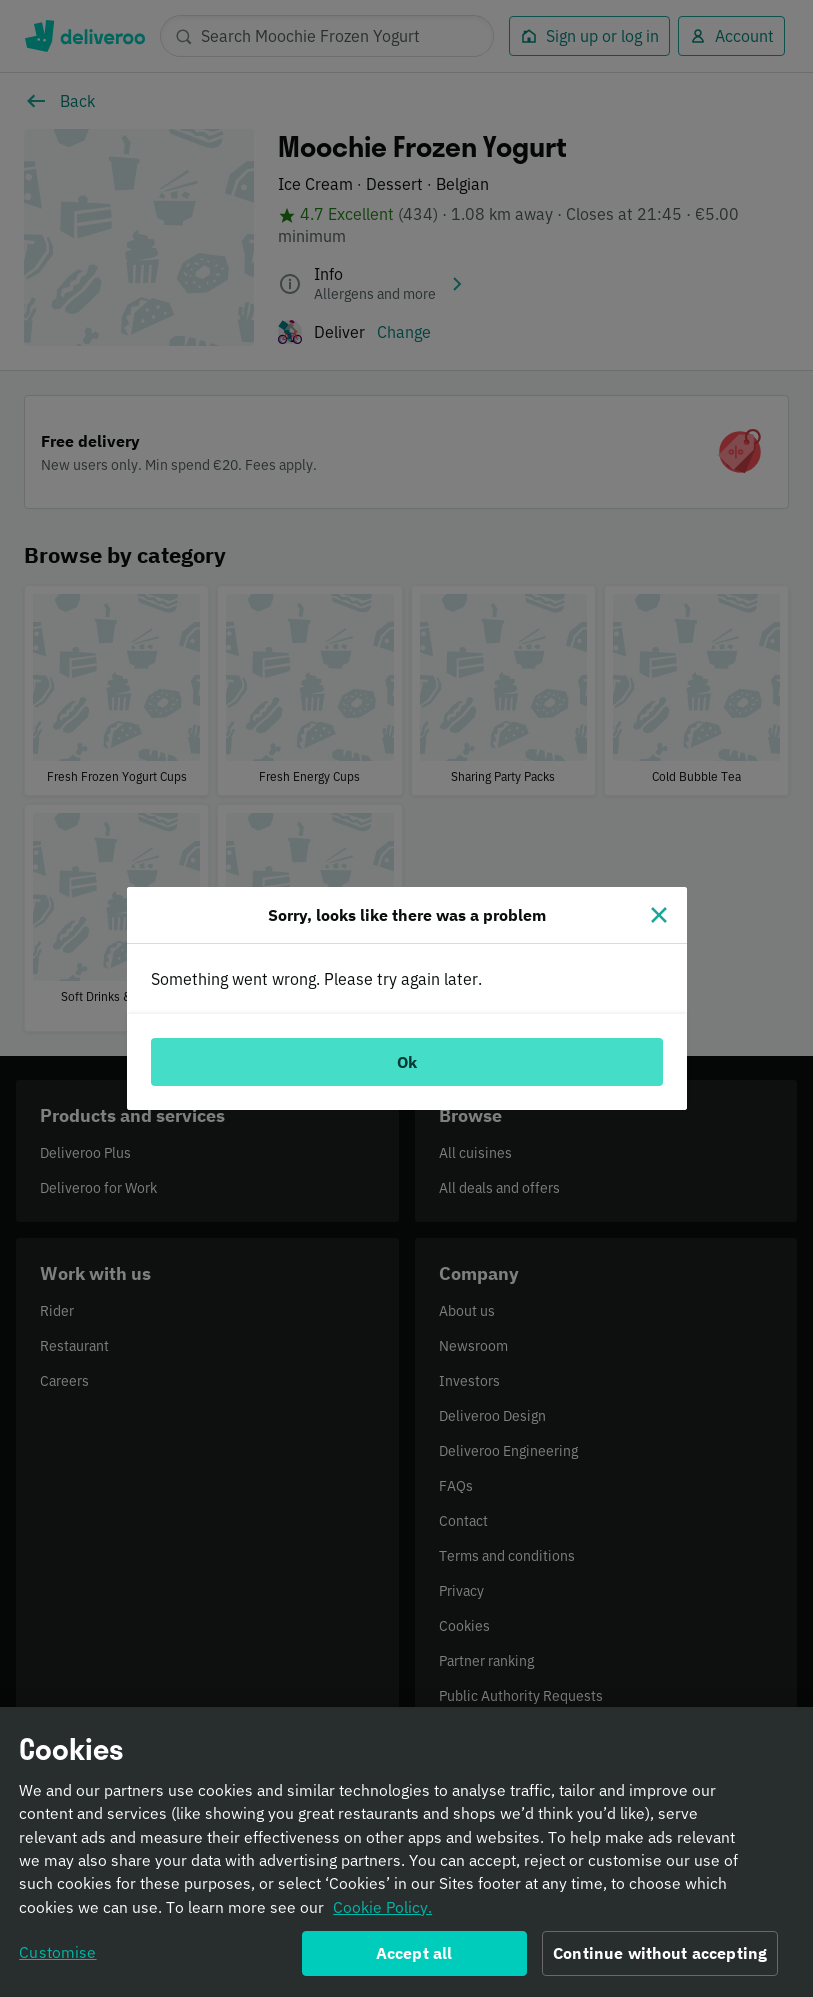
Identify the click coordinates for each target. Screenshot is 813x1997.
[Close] (659, 915)
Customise (57, 1953)
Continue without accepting (660, 1954)
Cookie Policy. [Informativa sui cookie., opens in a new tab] (382, 1908)
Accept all (414, 1954)
